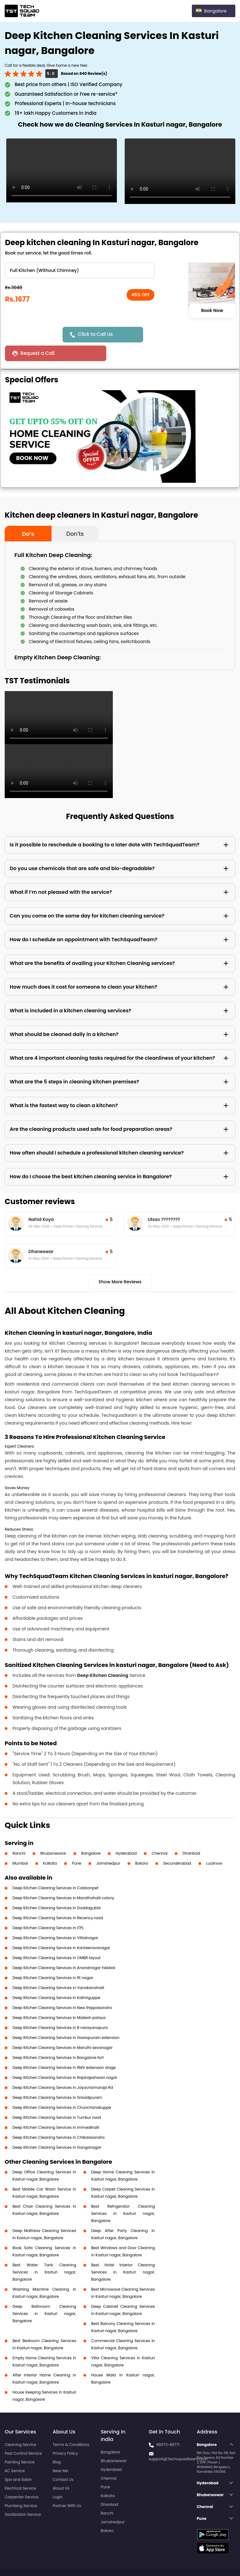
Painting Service (19, 2443)
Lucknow (214, 1844)
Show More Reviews (120, 1263)
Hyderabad (126, 1834)
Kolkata (50, 1844)
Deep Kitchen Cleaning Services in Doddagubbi (56, 1889)
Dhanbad (191, 1834)
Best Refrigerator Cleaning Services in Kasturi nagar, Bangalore (123, 2195)
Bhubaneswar (53, 1834)
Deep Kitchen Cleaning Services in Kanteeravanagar (61, 1929)
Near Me (60, 2452)
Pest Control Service (23, 2434)
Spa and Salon (18, 2460)
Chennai (160, 1834)
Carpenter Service (21, 2478)
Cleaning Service (20, 2425)
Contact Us (63, 2460)
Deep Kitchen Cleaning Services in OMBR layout (56, 1939)
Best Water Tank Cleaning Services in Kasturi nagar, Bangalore (44, 2253)
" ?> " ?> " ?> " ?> (79, 270)
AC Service (15, 2452)
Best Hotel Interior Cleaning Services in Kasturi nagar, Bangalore (123, 2253)
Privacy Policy (65, 2434)
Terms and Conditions (211, 2560)
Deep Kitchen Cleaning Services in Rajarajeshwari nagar (64, 2058)
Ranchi (18, 1834)
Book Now (212, 310)
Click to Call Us (96, 334)
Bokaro (141, 1844)
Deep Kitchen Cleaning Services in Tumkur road (56, 2098)
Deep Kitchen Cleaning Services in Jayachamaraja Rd (62, 2068)
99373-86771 (168, 2425)
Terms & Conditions (71, 2425)
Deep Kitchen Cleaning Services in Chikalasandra (58, 2118)
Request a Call (170, 334)
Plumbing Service (21, 2487)
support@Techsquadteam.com (178, 2440)
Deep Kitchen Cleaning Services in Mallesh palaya (59, 1999)
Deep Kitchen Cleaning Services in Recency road (57, 1899)
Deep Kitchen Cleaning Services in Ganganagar (56, 2128)
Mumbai (20, 1844)
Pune (76, 1844)
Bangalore (91, 1834)
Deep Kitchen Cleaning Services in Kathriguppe (56, 1979)
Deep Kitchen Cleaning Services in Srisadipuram (57, 2078)
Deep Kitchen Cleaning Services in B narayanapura (60, 2009)
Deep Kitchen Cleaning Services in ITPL (48, 1909)
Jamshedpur (108, 1844)
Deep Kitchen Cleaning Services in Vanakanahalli (58, 1969)
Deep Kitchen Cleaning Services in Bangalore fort (58, 2038)
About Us (61, 2469)
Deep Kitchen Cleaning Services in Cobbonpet (55, 1869)
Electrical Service (20, 2469)
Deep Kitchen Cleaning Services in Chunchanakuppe (61, 2088)
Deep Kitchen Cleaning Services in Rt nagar (52, 1959)
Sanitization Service (23, 2495)
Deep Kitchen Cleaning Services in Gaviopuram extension (66, 2019)
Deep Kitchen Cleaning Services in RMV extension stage (64, 2048)
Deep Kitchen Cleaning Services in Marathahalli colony (63, 1879)
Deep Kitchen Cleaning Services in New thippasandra (62, 1989)
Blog (57, 2443)
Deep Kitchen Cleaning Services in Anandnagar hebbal (63, 1949)
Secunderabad (177, 1844)
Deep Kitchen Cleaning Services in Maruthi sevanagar (62, 2028)
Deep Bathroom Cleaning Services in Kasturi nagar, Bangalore (44, 2295)
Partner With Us (67, 2487)
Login (58, 2478)
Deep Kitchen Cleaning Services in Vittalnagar (55, 1919)
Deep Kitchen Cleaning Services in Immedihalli (55, 2108)
